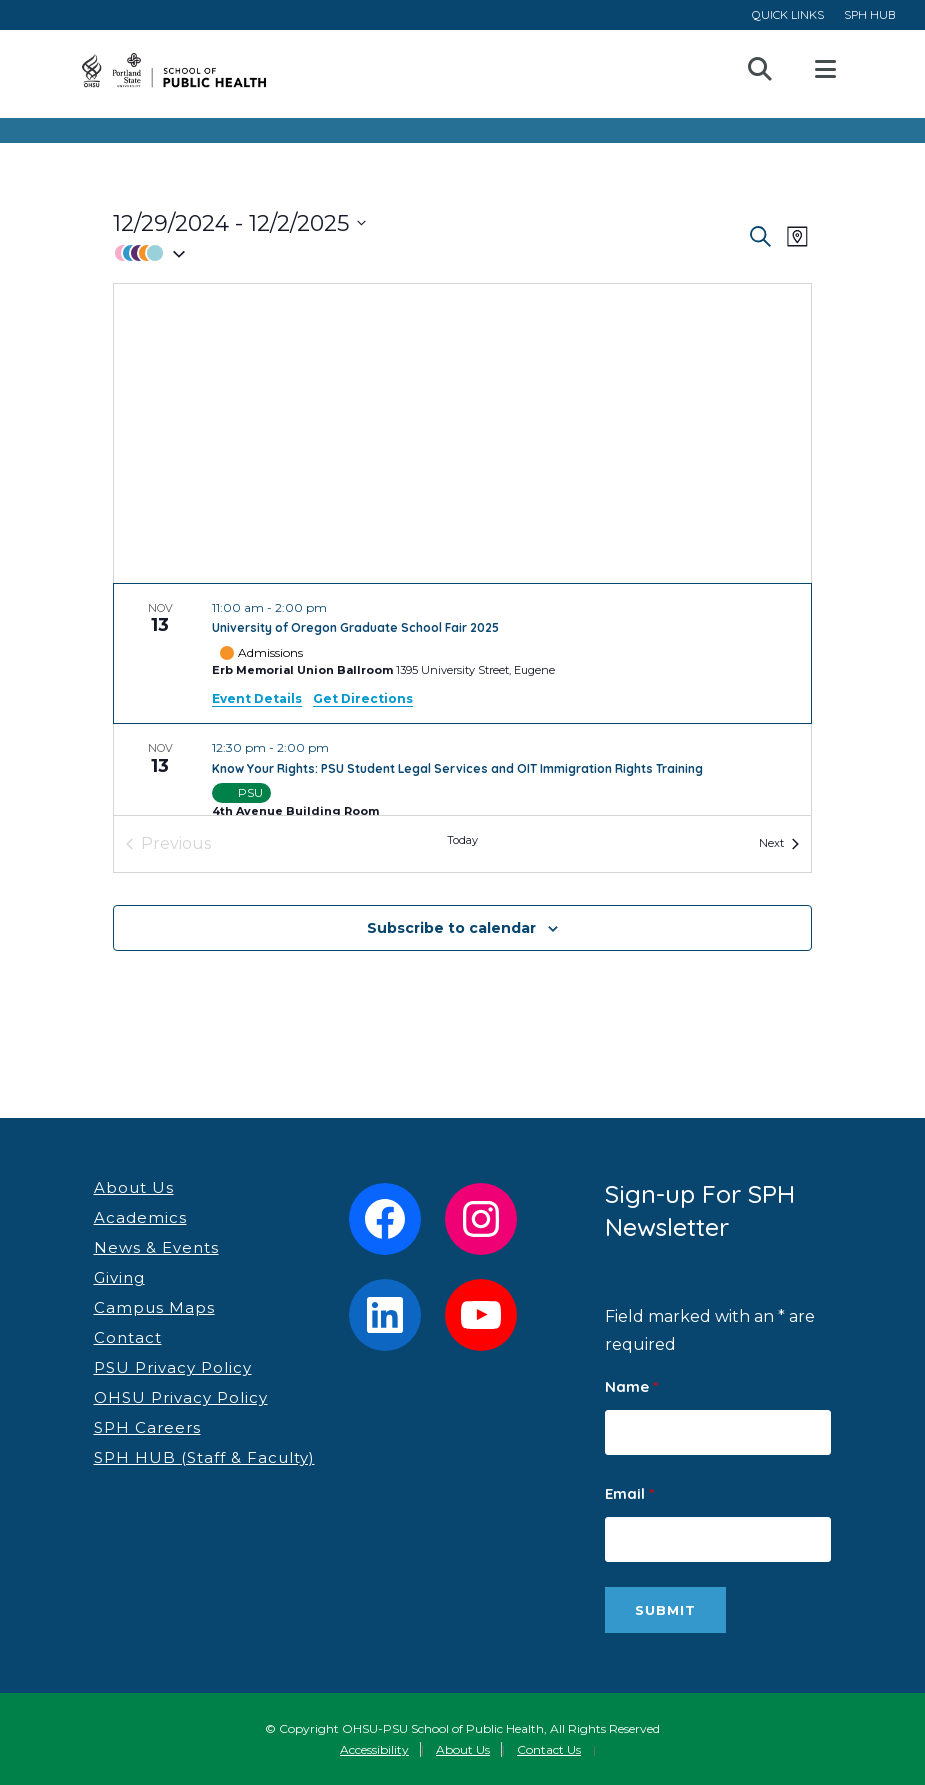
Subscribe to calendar (451, 928)
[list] (462, 699)
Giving (119, 1277)
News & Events (156, 1247)
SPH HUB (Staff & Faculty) (204, 1457)
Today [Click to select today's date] (462, 840)
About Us (134, 1187)
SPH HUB (869, 14)
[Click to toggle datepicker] (239, 223)
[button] (429, 253)
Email (629, 1493)
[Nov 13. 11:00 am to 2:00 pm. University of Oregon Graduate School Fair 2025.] (462, 654)
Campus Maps (154, 1307)
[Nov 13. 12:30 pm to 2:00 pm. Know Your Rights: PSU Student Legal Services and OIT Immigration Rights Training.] (462, 781)
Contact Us (549, 1749)
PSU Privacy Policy (173, 1367)
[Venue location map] (462, 433)
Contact (128, 1337)
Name (631, 1386)
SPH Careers (147, 1427)
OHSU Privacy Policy (181, 1397)
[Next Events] (779, 844)
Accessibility (374, 1749)
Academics (140, 1217)
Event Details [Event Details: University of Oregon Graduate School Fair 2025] (257, 698)
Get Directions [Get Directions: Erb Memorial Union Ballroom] (363, 698)
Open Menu (824, 70)
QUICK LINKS (788, 14)
